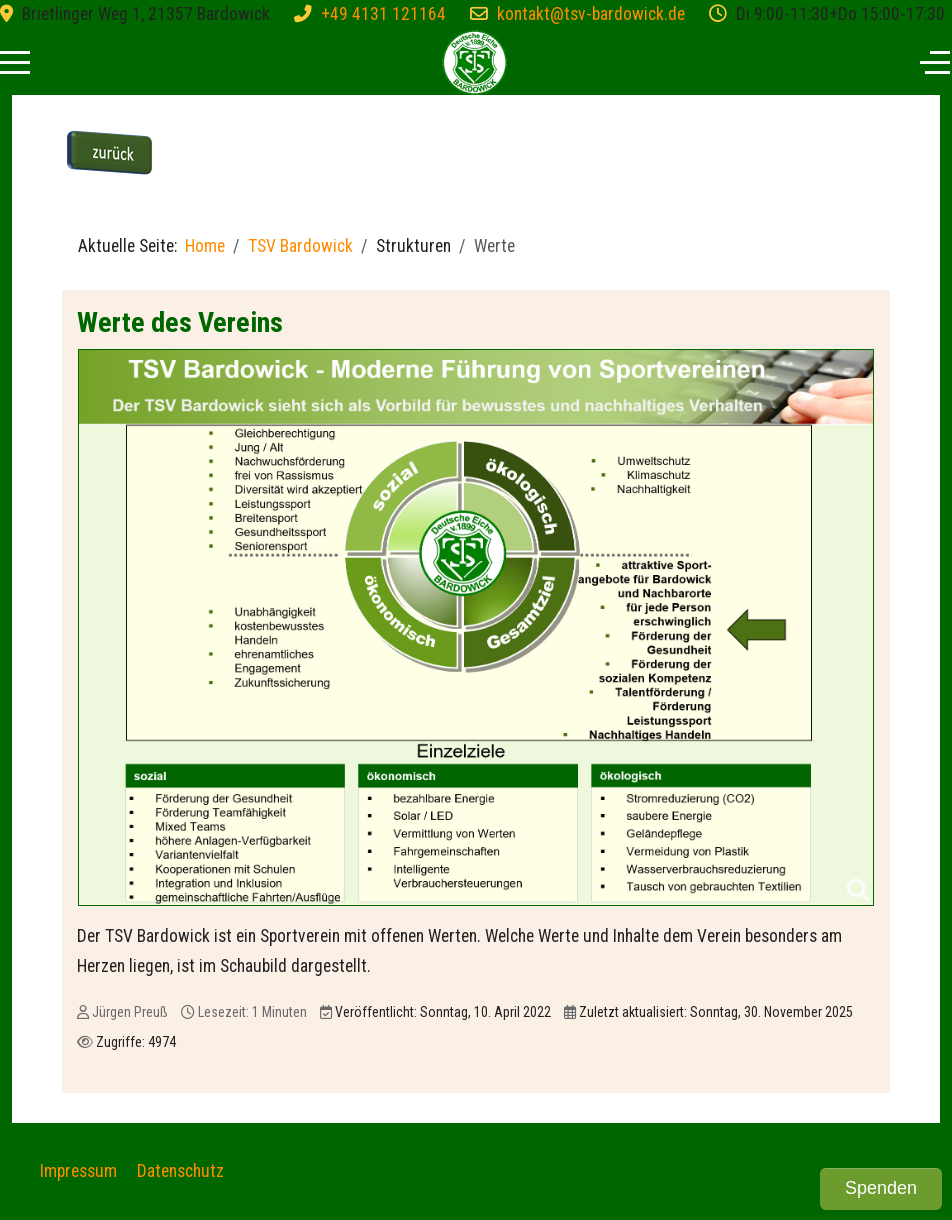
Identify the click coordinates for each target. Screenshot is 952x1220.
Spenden (881, 1188)
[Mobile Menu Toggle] (15, 62)
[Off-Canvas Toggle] (935, 62)
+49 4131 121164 (383, 14)
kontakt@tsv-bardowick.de (591, 14)
